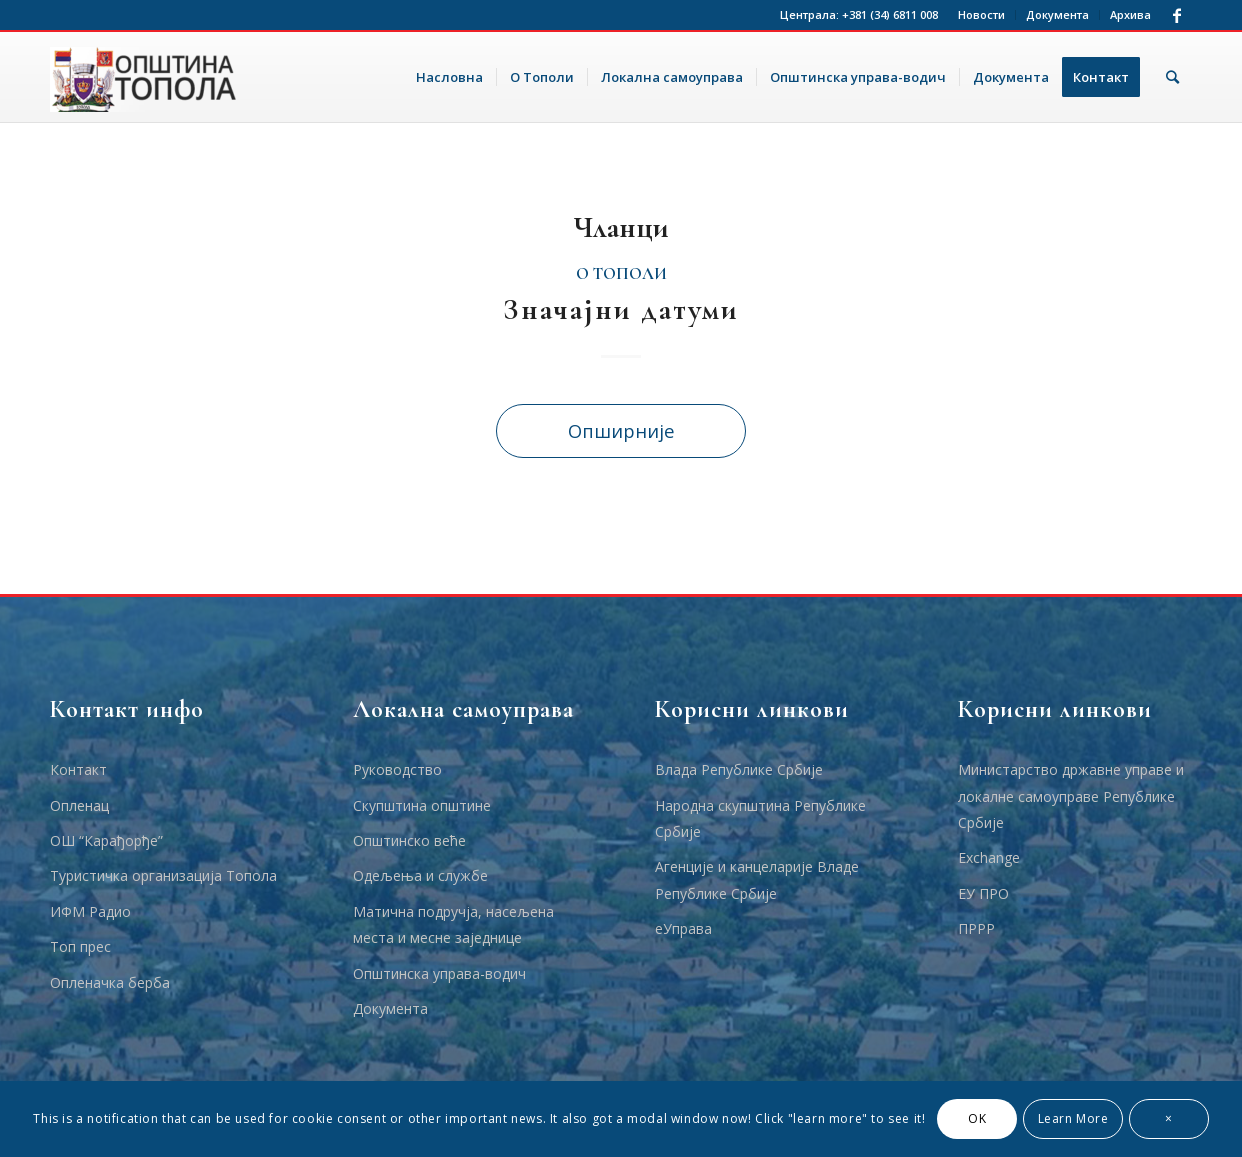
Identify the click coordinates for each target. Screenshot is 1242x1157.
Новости (981, 14)
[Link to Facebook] (1177, 15)
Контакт (78, 769)
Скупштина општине (422, 805)
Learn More (1073, 1118)
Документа (1057, 14)
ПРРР (976, 928)
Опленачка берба (110, 982)
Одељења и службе (420, 875)
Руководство (397, 769)
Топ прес (80, 946)
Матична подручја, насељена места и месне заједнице (453, 924)
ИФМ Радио (90, 911)
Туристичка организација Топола (163, 875)
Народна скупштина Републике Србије (760, 818)
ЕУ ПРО (983, 893)
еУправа (683, 928)
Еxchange (989, 857)
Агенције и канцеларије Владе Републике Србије (757, 879)
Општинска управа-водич (439, 973)
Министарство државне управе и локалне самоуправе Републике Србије (1071, 796)
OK (977, 1118)
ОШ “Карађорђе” (106, 840)
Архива (1130, 14)
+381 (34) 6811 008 (890, 14)
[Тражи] (1172, 77)
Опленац (79, 805)
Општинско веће (409, 840)
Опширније (621, 430)
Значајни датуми (621, 309)
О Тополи (621, 274)
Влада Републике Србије (739, 769)
